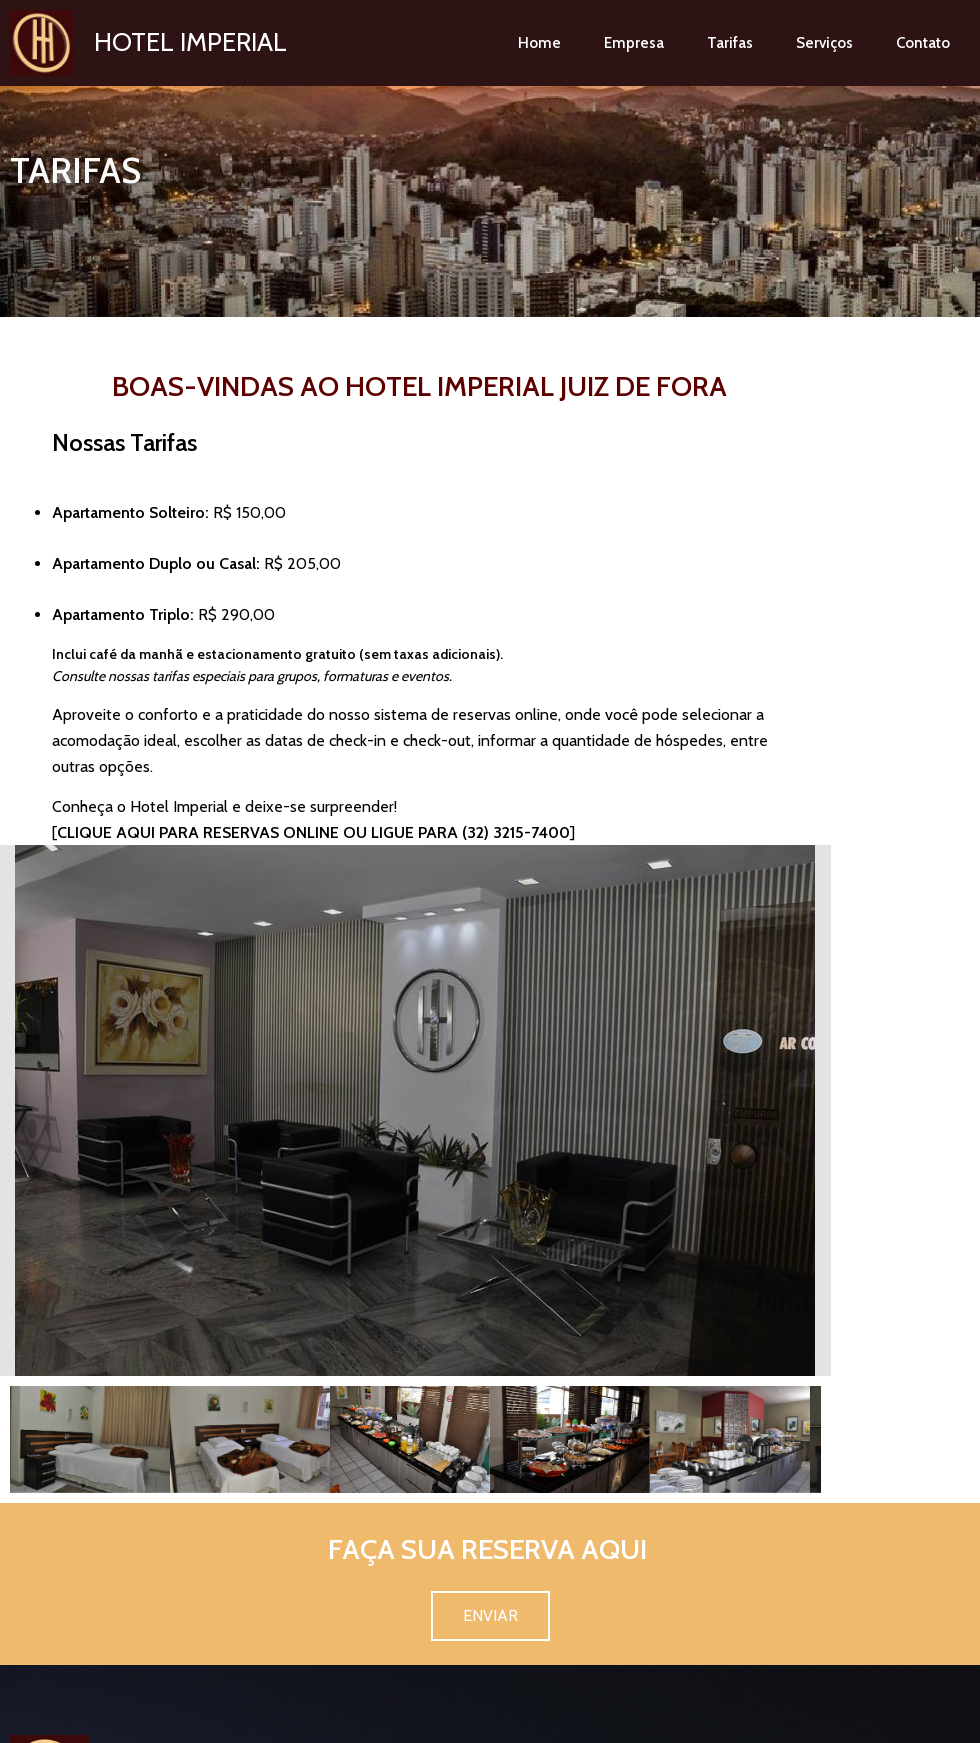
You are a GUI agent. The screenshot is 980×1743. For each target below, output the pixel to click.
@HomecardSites (550, 1721)
